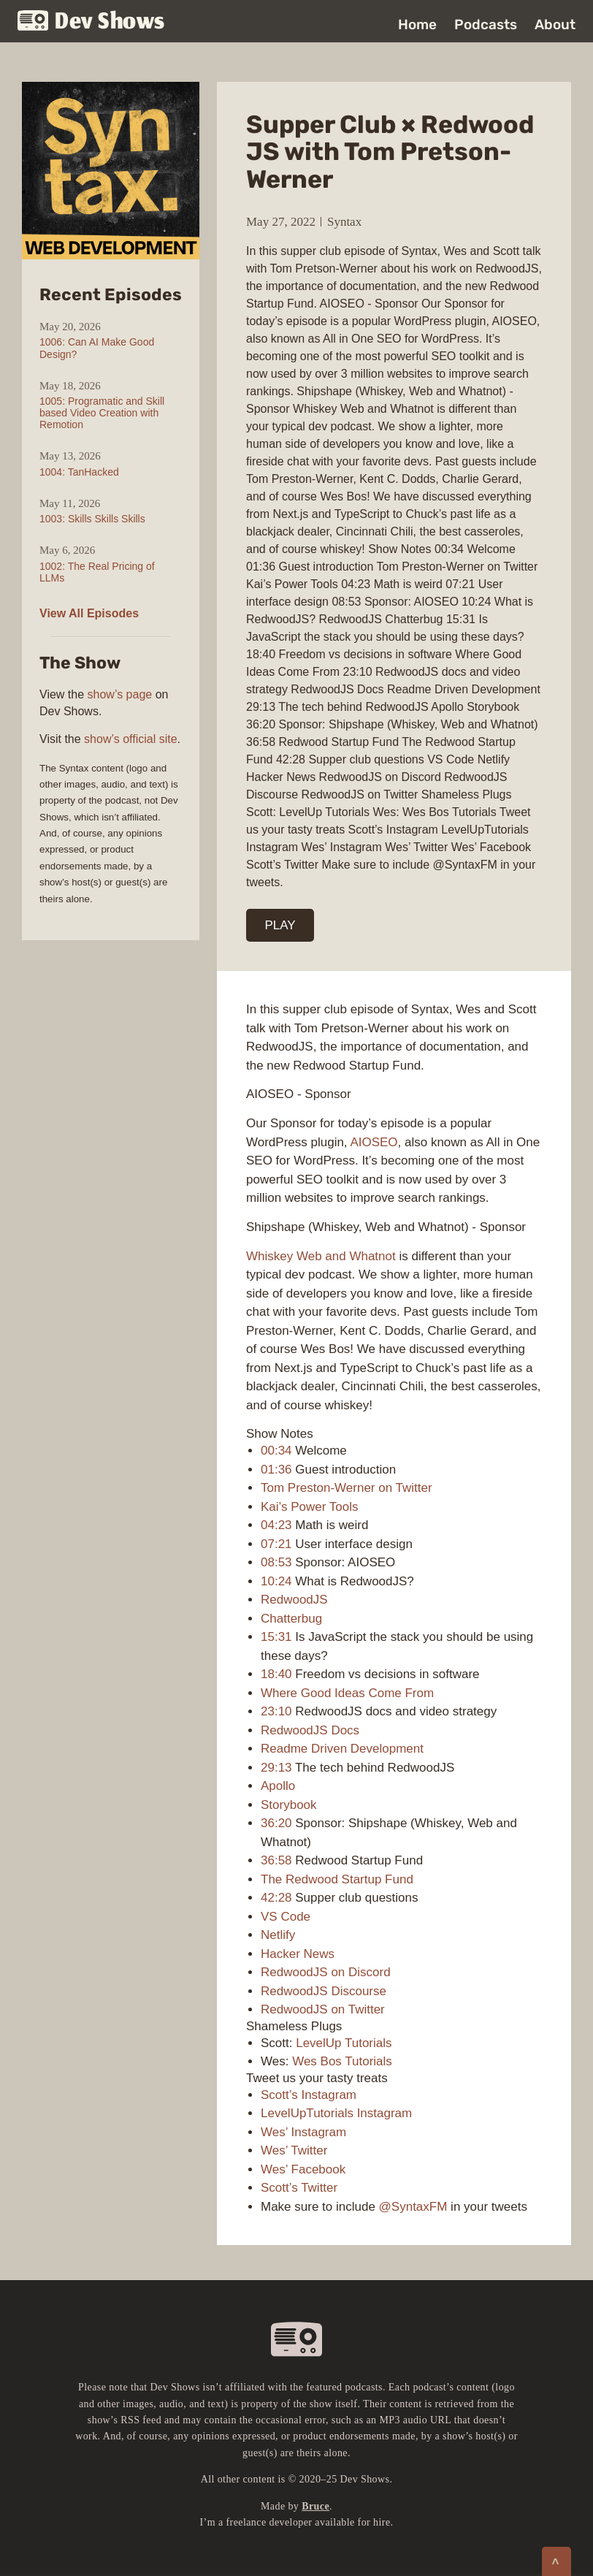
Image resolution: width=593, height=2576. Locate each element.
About (555, 24)
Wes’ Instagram (303, 2132)
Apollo (278, 1786)
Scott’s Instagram (308, 2095)
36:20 (276, 1823)
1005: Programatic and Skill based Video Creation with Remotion (101, 412)
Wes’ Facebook (303, 2169)
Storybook (289, 1805)
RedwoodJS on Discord (326, 1972)
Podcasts (485, 24)
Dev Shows (91, 22)
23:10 (276, 1711)
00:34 (276, 1450)
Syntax (344, 222)
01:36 (276, 1469)
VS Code (285, 1917)
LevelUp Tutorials (343, 2043)
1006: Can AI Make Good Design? (96, 347)
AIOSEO (373, 1142)
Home (417, 24)
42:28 (276, 1898)
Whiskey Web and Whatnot (321, 1256)
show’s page (120, 694)
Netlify (278, 1935)
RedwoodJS (294, 1600)
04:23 (276, 1525)
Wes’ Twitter (294, 2150)
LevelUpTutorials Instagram (336, 2113)
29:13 (276, 1768)
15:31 (276, 1637)
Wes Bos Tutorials (342, 2061)
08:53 (276, 1562)
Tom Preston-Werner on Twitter (346, 1488)
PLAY (280, 925)
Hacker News (297, 1954)
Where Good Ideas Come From (347, 1693)
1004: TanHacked (79, 472)
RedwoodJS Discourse (323, 1991)
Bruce (315, 2506)
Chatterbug (291, 1619)
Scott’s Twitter (299, 2188)
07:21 (276, 1544)
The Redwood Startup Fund (337, 1879)
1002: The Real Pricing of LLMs (97, 572)
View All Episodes (89, 613)
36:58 (276, 1860)
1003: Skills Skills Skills (92, 519)
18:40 (276, 1674)
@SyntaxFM (413, 2207)
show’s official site (130, 739)
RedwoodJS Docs (310, 1730)
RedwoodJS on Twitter (323, 2009)
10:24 (276, 1581)
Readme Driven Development (342, 1749)
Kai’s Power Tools (310, 1507)
